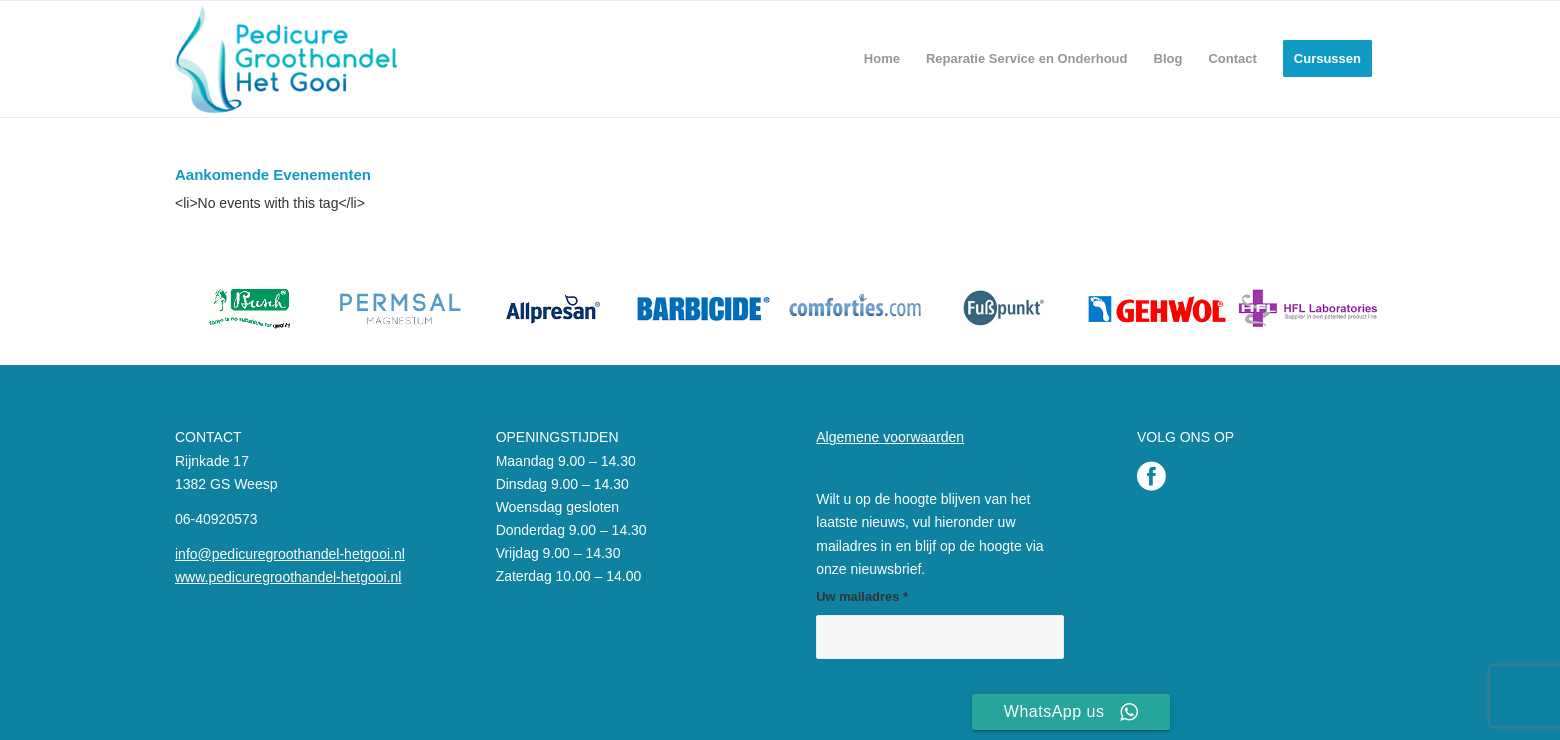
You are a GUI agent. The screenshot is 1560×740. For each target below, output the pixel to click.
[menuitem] (882, 59)
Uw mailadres (862, 596)
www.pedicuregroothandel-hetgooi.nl (288, 577)
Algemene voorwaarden (890, 437)
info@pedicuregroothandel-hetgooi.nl (290, 554)
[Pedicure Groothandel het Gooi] (286, 59)
